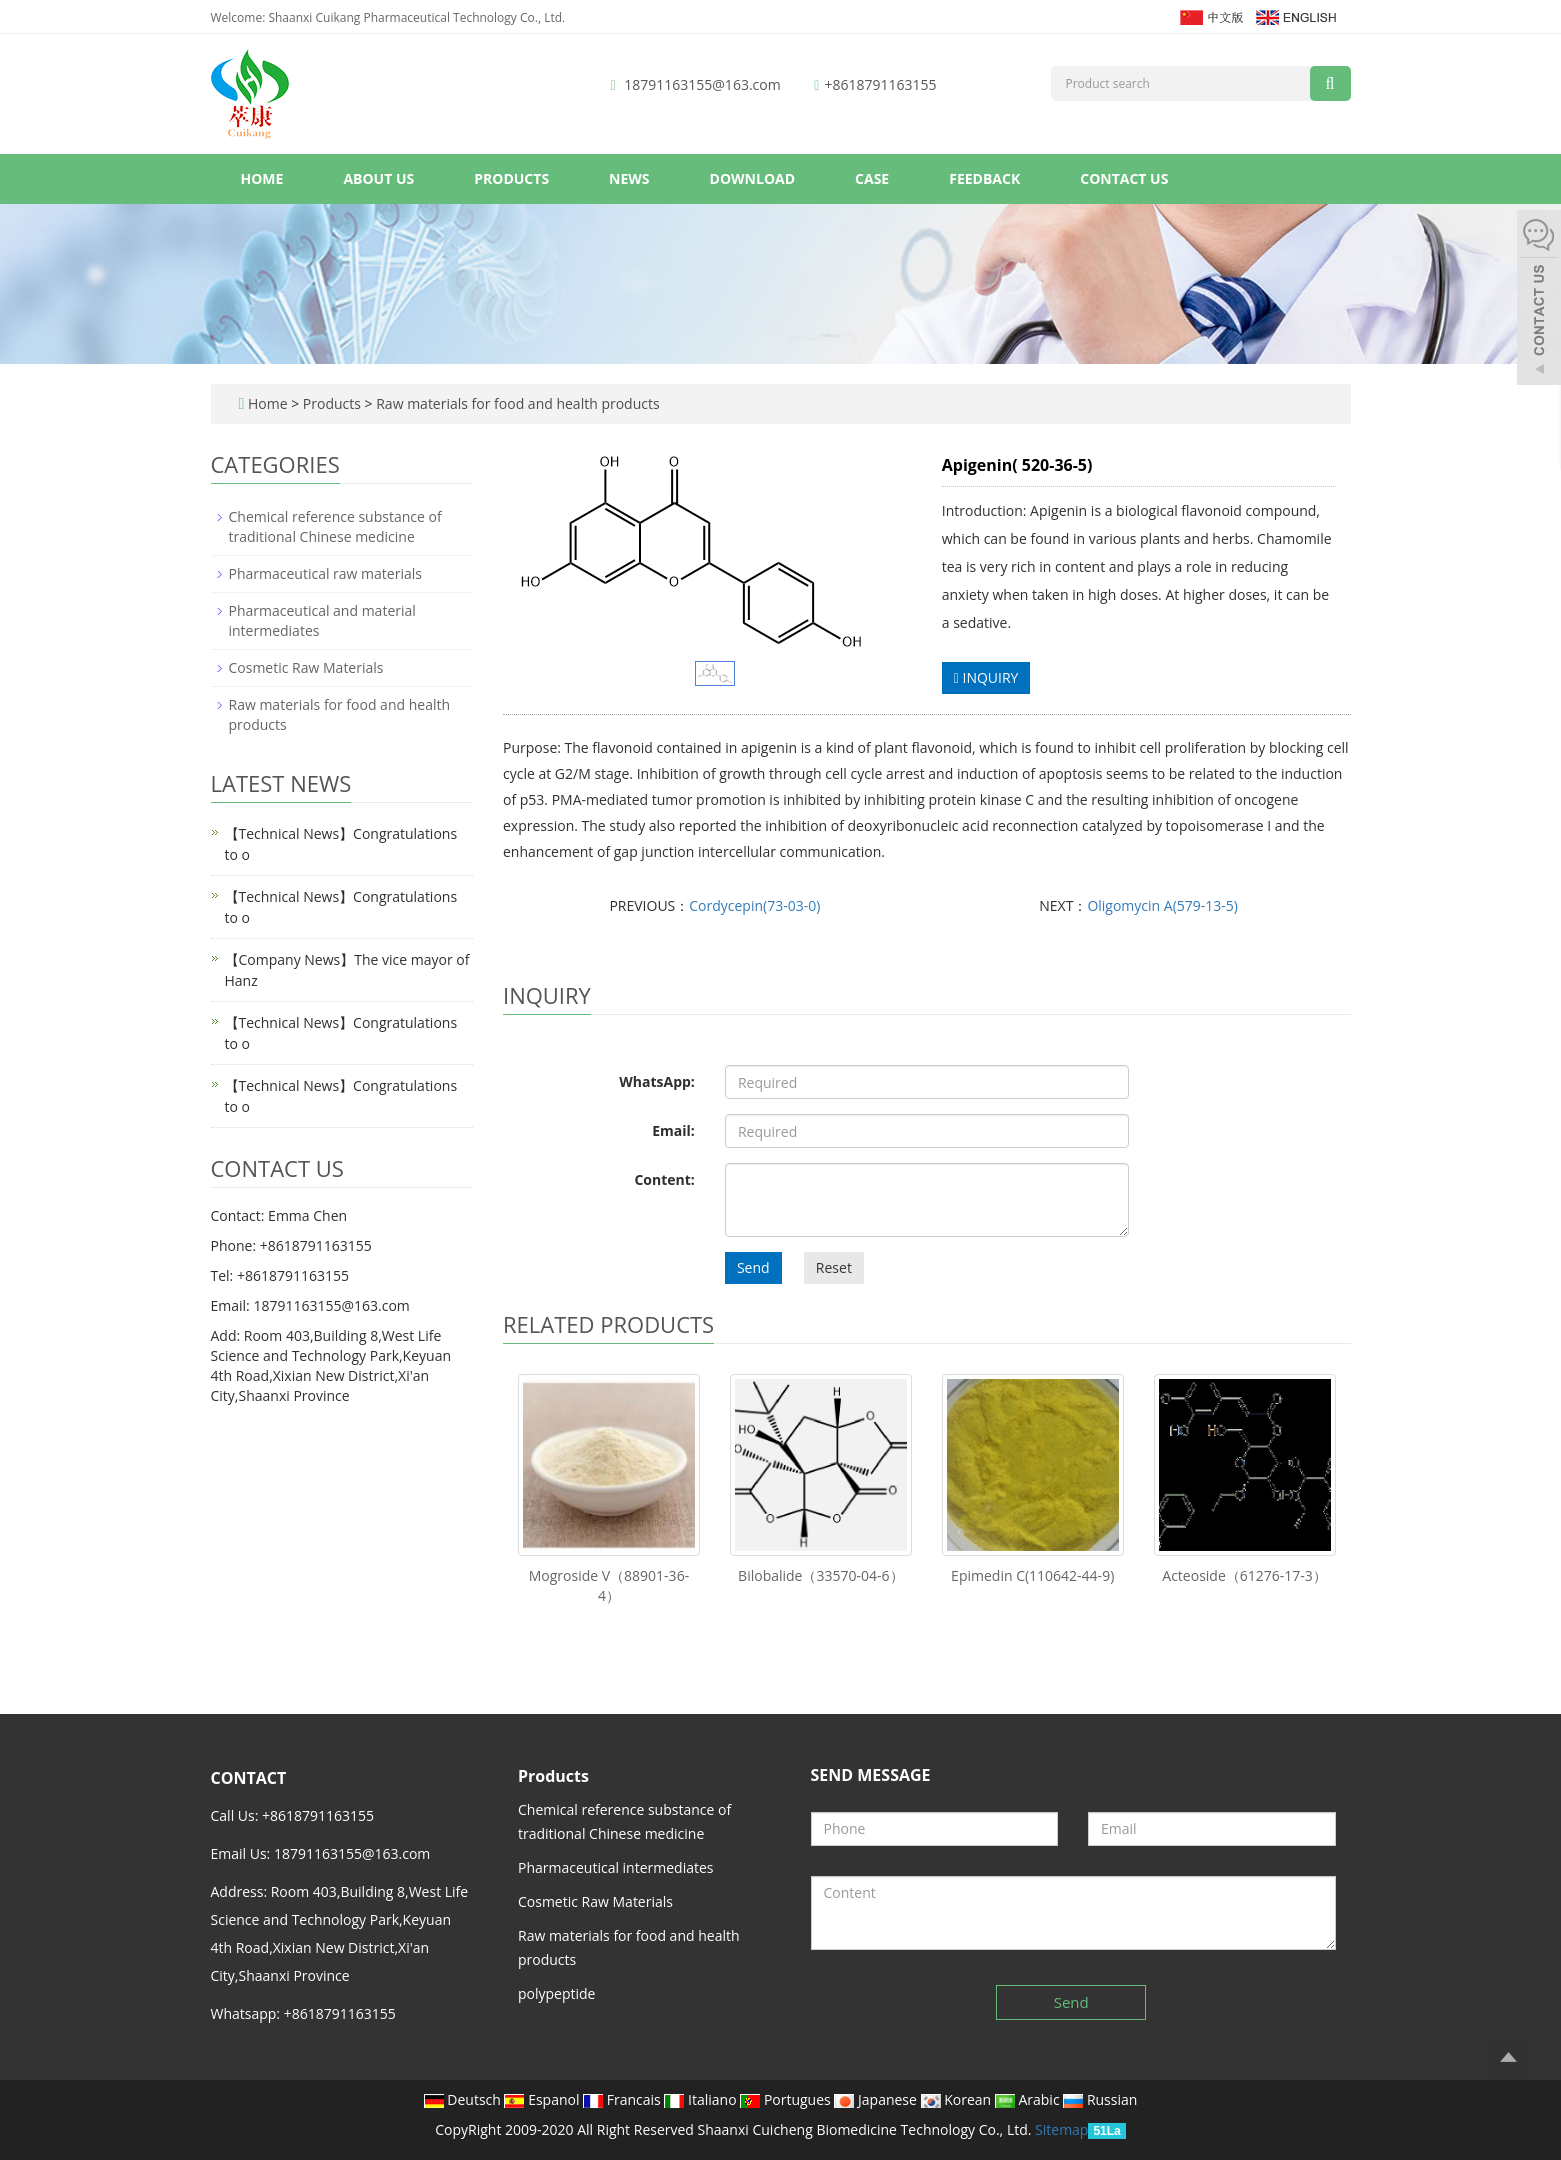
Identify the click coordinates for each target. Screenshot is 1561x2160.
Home (262, 178)
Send (753, 1267)
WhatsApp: (657, 1081)
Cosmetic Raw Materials (306, 667)
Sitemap (1061, 2129)
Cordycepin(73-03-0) (754, 905)
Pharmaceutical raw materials (325, 573)
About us (378, 178)
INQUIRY (986, 677)
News (629, 178)
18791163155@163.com (702, 84)
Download (753, 178)
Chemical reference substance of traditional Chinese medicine (335, 526)
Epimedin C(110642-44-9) (1032, 1575)
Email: (673, 1130)
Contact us (1124, 178)
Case (872, 178)
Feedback (984, 178)
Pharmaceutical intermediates (616, 1867)
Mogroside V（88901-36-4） (609, 1585)
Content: (664, 1179)
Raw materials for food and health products (516, 403)
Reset (834, 1267)
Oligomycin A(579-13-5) (1162, 905)
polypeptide (556, 1993)
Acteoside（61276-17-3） (1244, 1575)
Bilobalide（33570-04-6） (820, 1575)
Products (511, 178)
